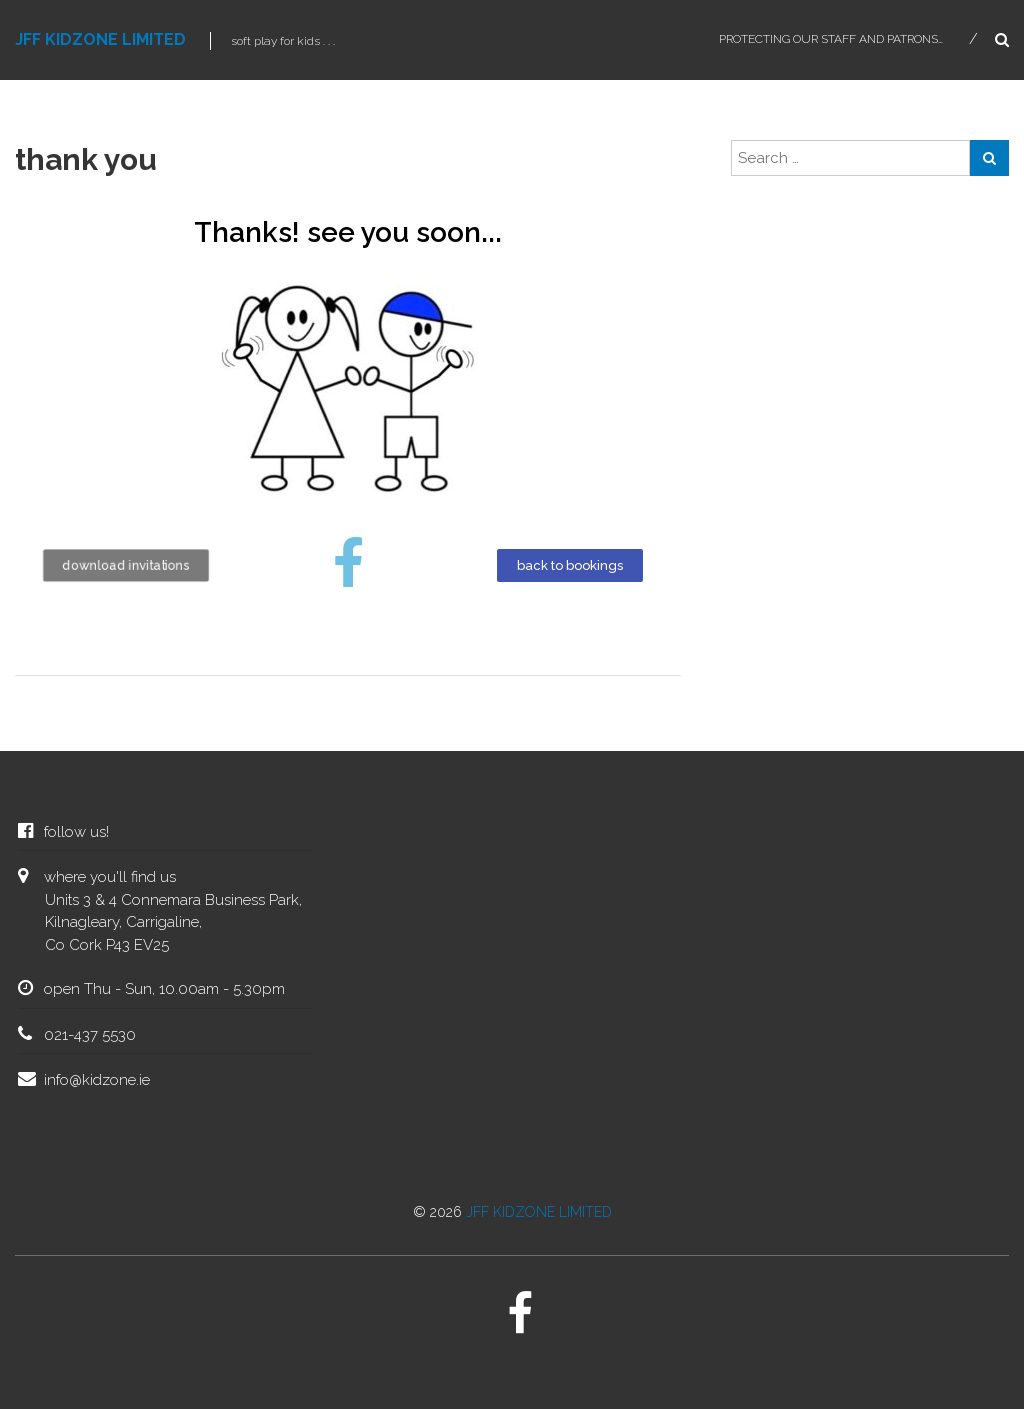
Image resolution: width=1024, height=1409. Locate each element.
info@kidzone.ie (97, 1080)
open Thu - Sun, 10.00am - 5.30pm (164, 989)
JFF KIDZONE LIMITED (100, 39)
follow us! (76, 832)
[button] (126, 565)
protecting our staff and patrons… (831, 39)
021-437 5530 (90, 1035)
